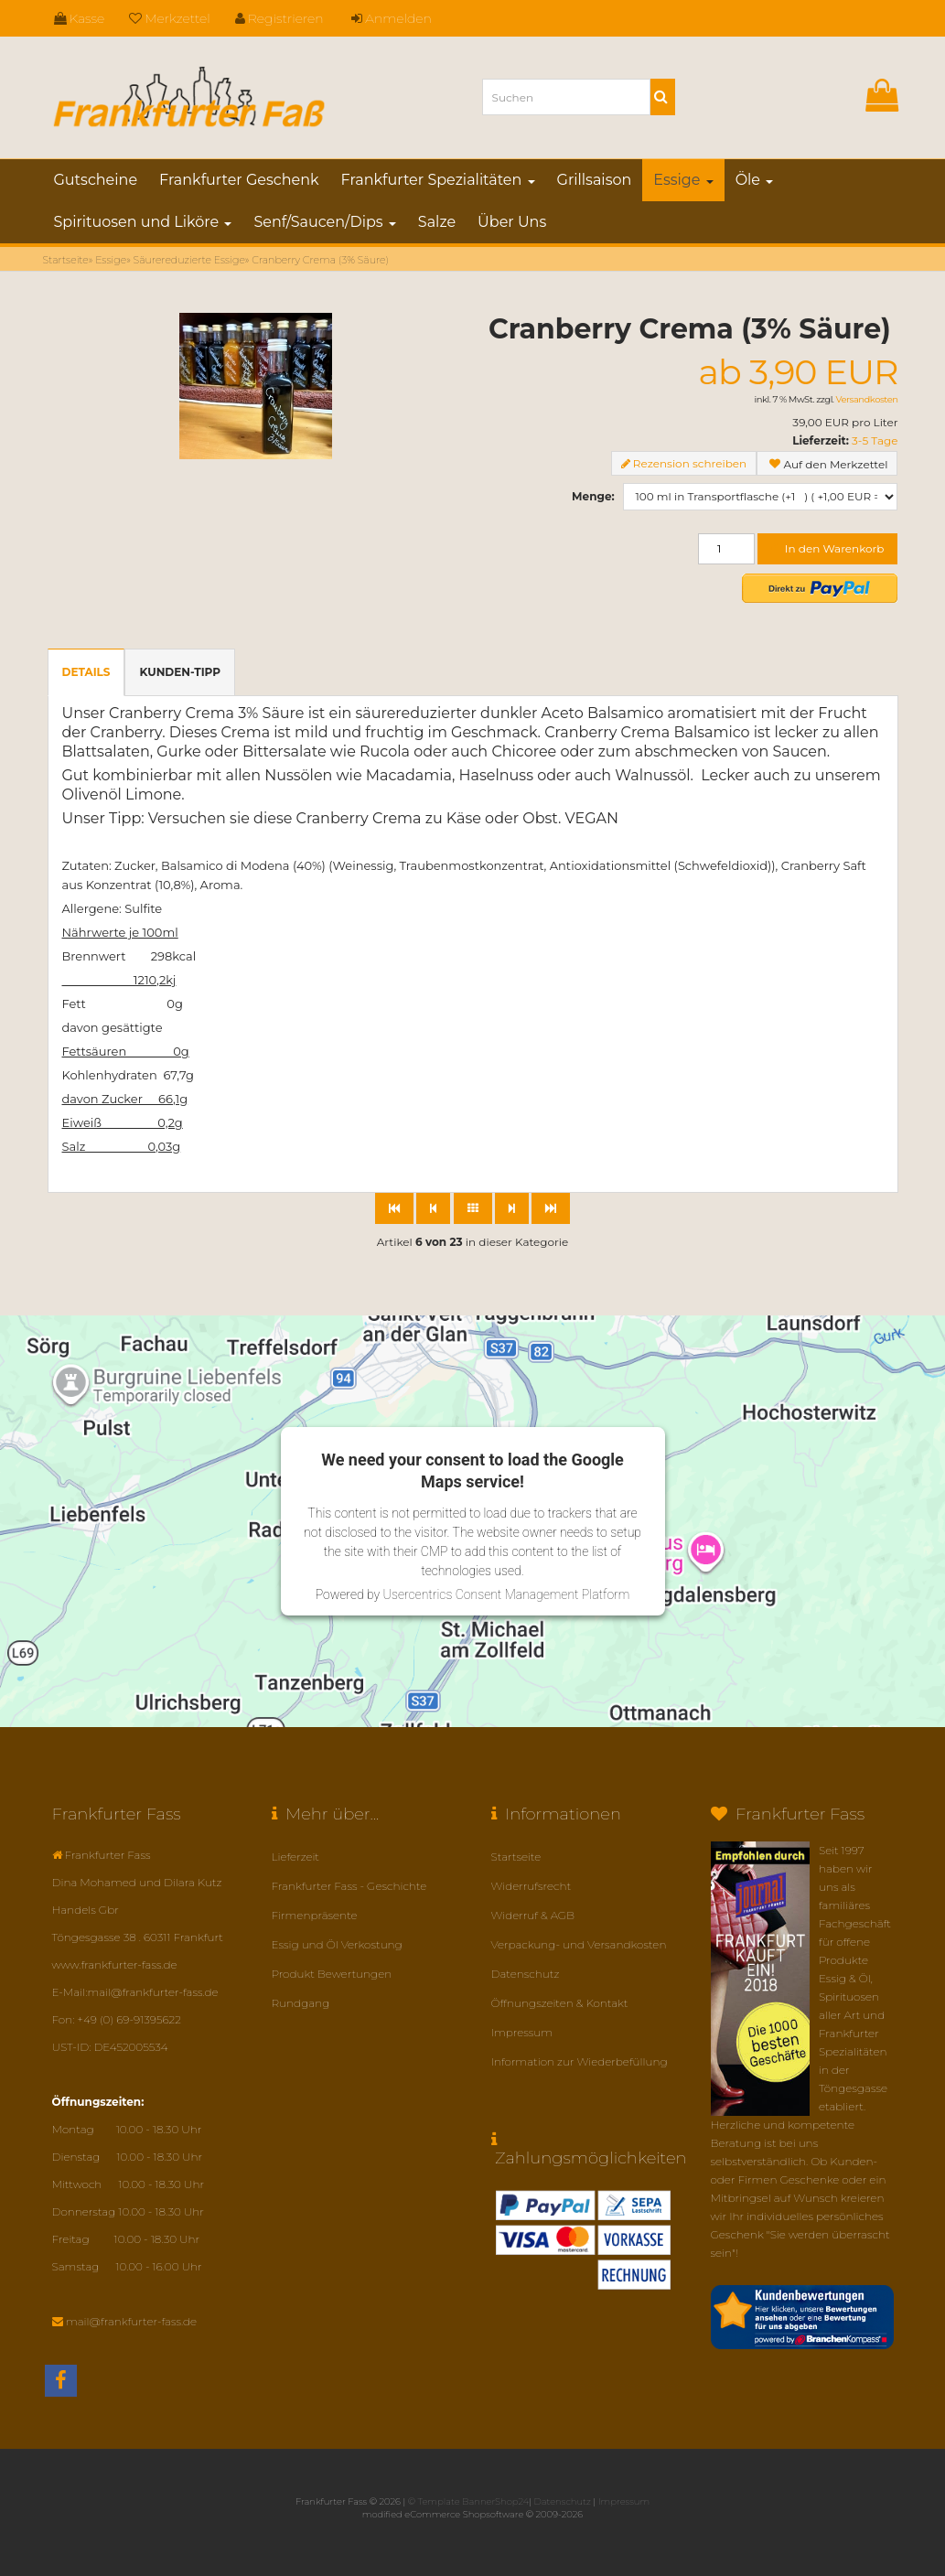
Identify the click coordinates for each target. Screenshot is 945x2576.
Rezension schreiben (689, 463)
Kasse (79, 18)
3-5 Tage (874, 440)
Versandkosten (867, 399)
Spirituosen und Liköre (143, 222)
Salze (437, 222)
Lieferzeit (296, 1856)
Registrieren (279, 18)
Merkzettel (169, 18)
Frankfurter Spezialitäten (438, 179)
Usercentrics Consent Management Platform (506, 1594)
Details (86, 672)
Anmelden (391, 18)
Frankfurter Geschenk (238, 179)
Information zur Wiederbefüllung (579, 2061)
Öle (755, 179)
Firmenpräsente (315, 1915)
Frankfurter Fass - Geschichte (349, 1886)
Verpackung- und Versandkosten (579, 1944)
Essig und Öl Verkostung (337, 1944)
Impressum (522, 2032)
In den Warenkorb (828, 548)
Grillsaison (594, 179)
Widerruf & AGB (533, 1915)
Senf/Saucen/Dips (324, 222)
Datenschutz (525, 1973)
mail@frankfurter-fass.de (131, 2321)
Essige (683, 179)
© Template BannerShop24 (468, 2501)
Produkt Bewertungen (332, 1973)
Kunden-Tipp (179, 672)
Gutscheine (96, 179)
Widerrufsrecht (531, 1886)
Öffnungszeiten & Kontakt (559, 2003)
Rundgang (301, 2003)
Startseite (516, 1856)
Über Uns (512, 222)
